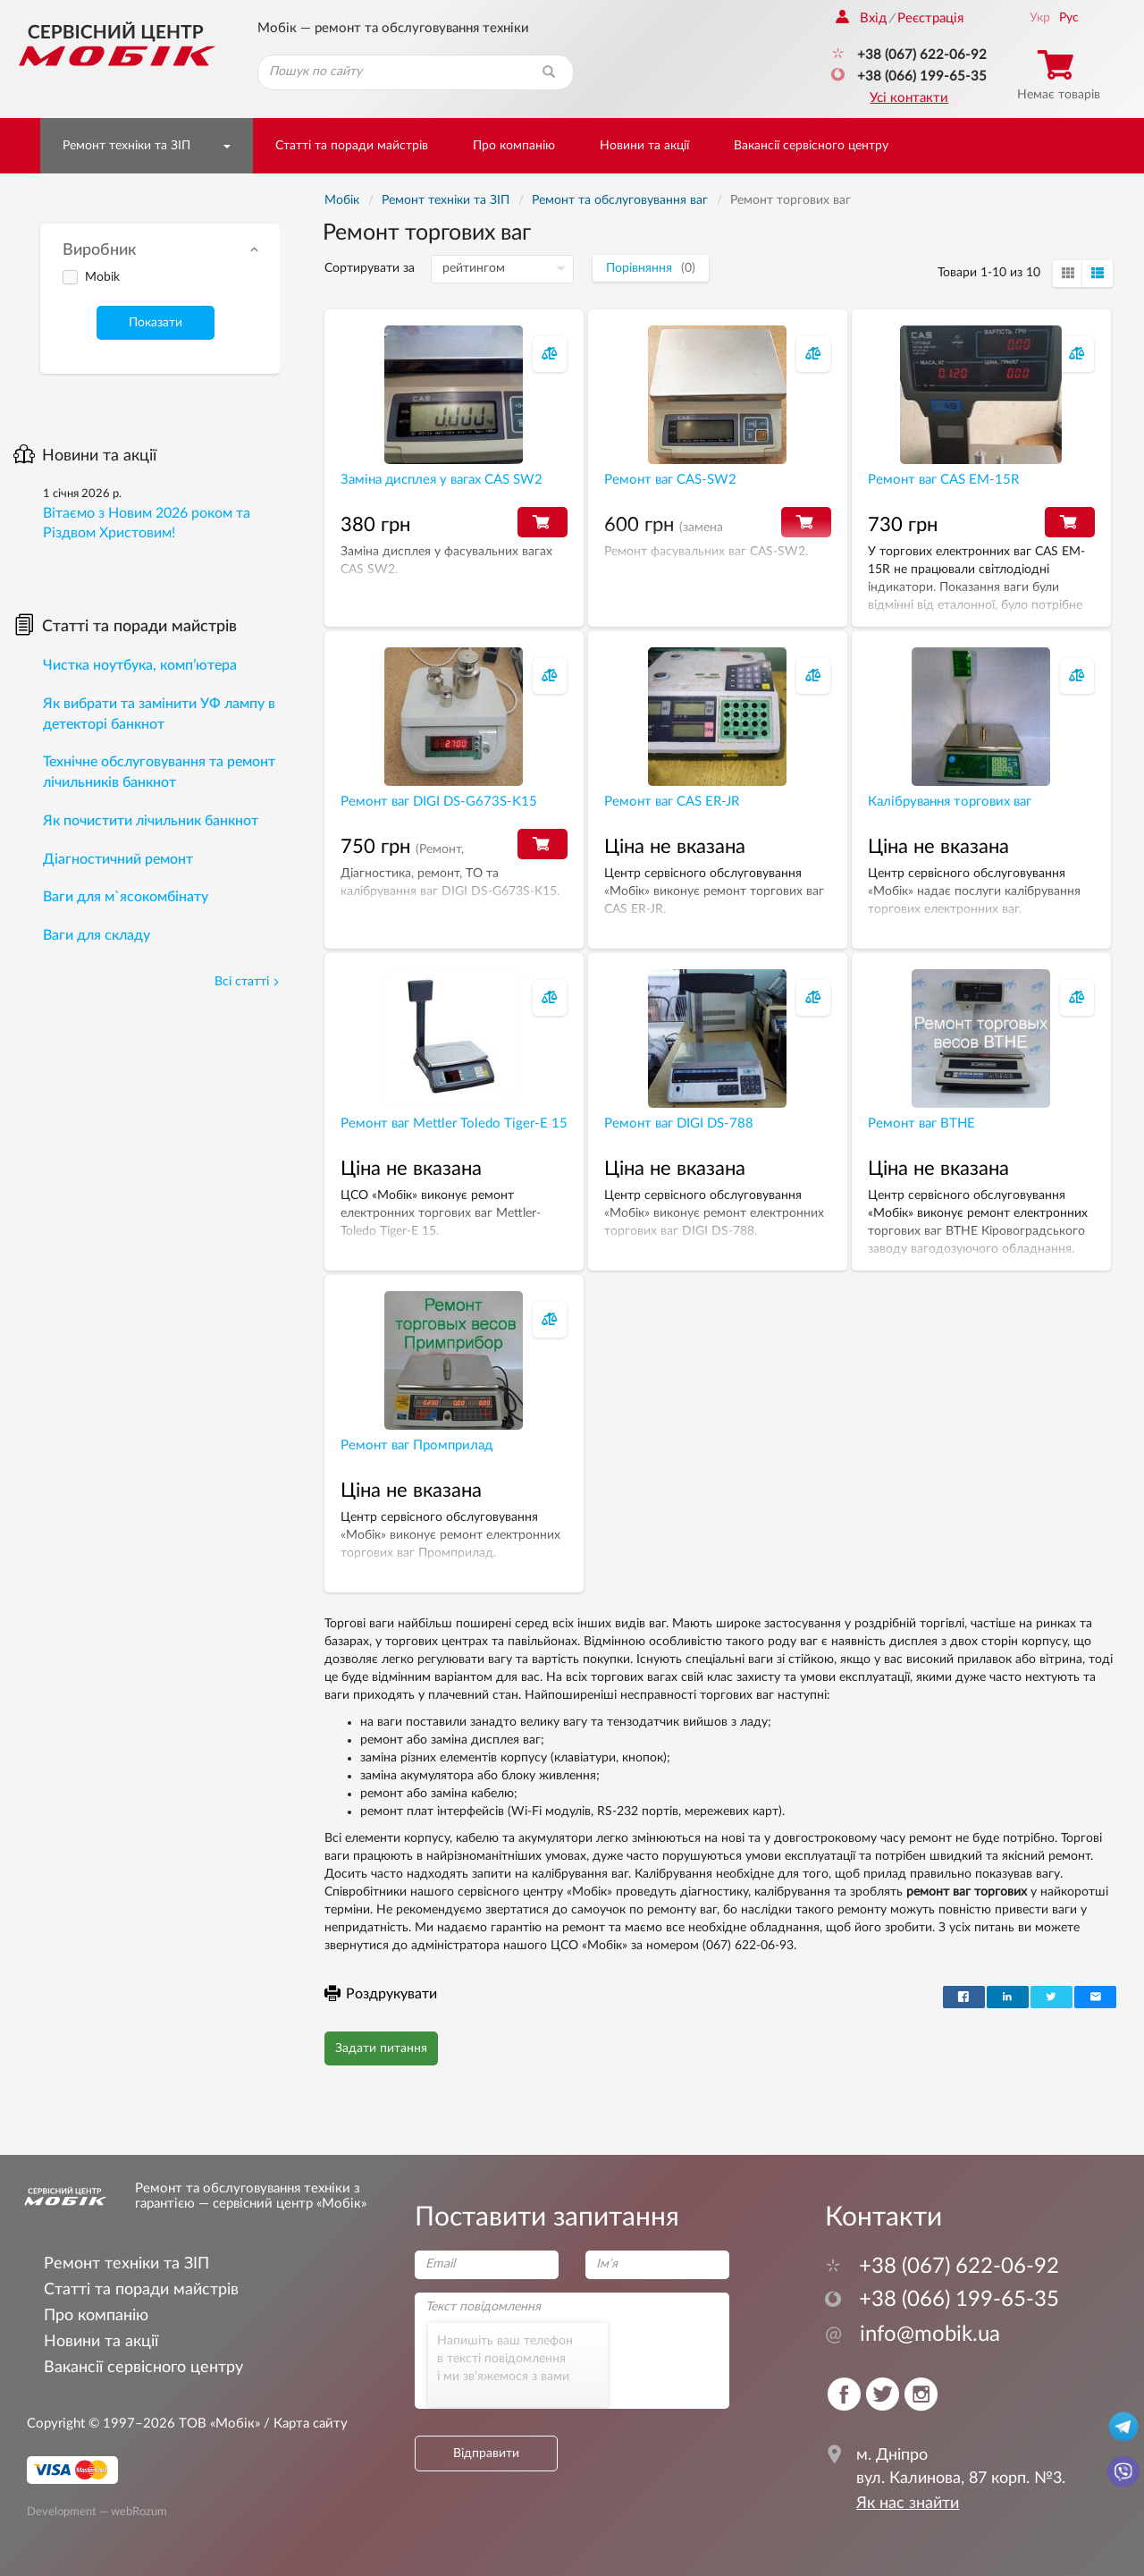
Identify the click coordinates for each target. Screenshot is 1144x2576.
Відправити (486, 2453)
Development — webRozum (97, 2511)
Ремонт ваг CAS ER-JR (671, 801)
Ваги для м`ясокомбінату (125, 897)
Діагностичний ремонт (118, 859)
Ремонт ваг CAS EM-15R (943, 479)
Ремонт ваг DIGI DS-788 (678, 1123)
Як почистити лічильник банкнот (150, 821)
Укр (1040, 18)
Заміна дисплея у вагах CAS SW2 (442, 479)
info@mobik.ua (912, 2334)
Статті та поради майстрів (351, 145)
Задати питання (381, 2048)
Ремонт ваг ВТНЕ (921, 1123)
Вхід (861, 18)
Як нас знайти (907, 2504)
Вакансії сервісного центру (811, 145)
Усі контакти (909, 98)
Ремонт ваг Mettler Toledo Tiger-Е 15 (454, 1123)
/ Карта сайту (304, 2423)
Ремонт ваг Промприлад (416, 1445)
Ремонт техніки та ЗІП (126, 145)
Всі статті (247, 982)
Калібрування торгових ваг (949, 801)
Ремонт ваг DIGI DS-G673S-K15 (439, 801)
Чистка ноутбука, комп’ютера (140, 665)
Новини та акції (644, 145)
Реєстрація (930, 18)
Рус (1069, 18)
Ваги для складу (96, 935)
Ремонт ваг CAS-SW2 (670, 479)
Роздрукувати (380, 1994)
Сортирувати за (369, 268)
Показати (155, 323)
